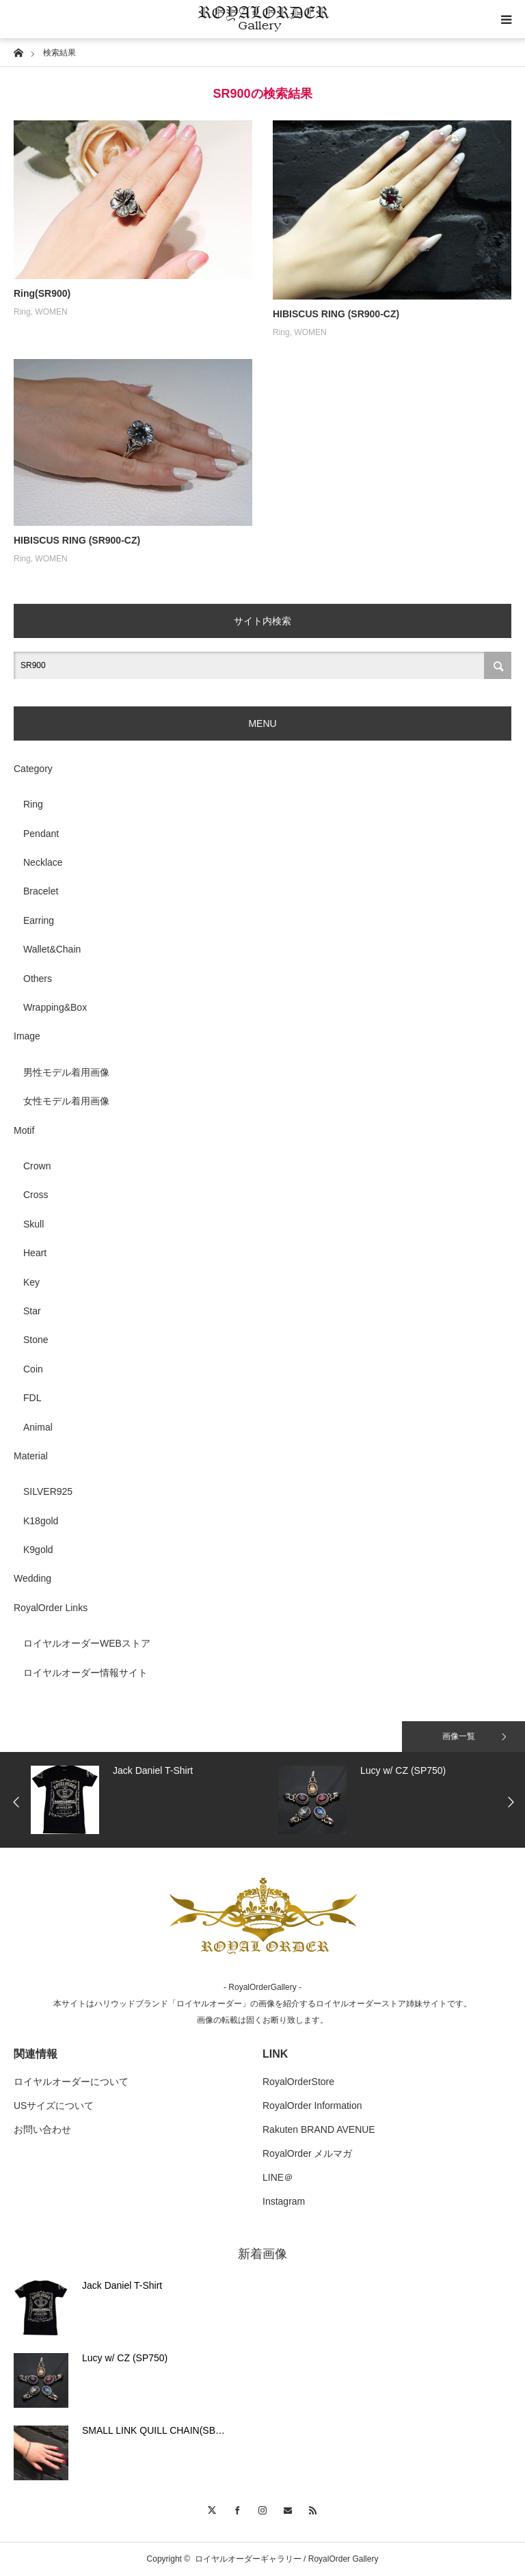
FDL (32, 1397)
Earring (38, 920)
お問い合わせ (42, 2129)
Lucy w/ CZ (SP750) (124, 2357)
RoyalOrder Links (51, 1607)
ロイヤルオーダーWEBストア (86, 1643)
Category (33, 768)
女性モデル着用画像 (66, 1101)
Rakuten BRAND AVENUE (318, 2129)
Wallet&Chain (52, 949)
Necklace (43, 862)
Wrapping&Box (55, 1007)
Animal (38, 1427)
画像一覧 (458, 1736)
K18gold (40, 1520)
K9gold (38, 1549)
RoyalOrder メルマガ (307, 2153)
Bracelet (40, 891)
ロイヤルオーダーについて (71, 2081)
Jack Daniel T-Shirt (122, 2285)
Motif (24, 1130)
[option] (151, 1800)
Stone (36, 1339)
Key (31, 1282)
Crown (37, 1165)
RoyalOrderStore (298, 2081)
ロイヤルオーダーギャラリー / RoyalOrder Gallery (287, 2559)
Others (37, 978)
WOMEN (51, 312)
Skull (33, 1224)
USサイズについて (54, 2105)
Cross (36, 1194)
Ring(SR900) (42, 293)
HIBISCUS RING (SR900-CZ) (336, 313)
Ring (22, 312)
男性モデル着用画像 (66, 1072)
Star (32, 1310)
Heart (34, 1252)
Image (27, 1036)
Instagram (283, 2201)
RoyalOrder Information (312, 2105)
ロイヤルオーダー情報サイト (85, 1672)
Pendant (41, 833)
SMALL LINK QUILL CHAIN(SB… (153, 2430)
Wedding (32, 1578)
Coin (33, 1369)
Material (31, 1455)
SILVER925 (47, 1491)
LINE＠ (277, 2177)
